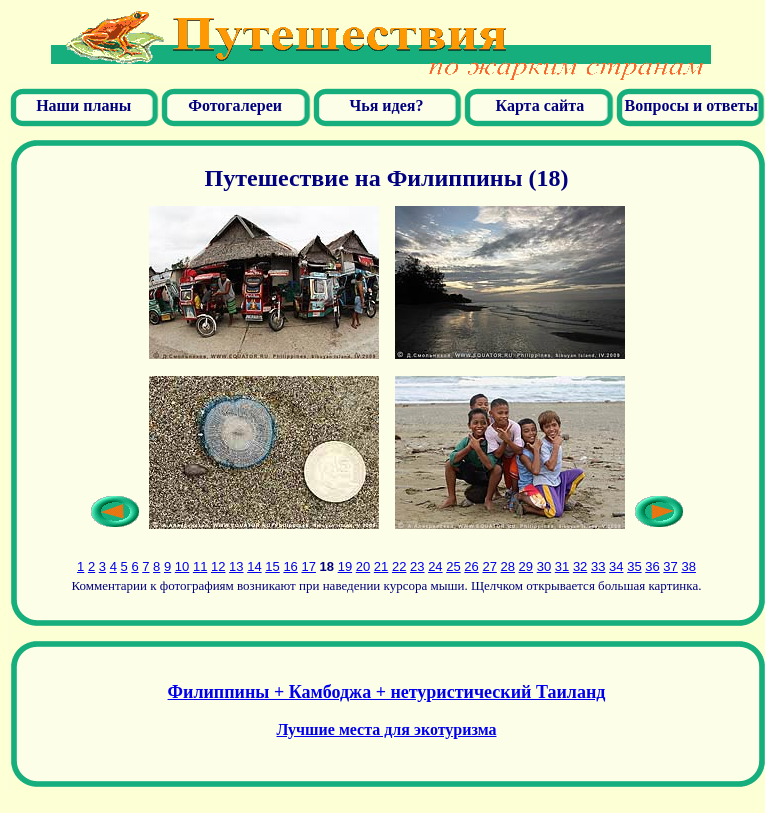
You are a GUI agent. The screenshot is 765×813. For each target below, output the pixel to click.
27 (489, 566)
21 (381, 566)
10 (182, 566)
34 (616, 566)
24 (435, 566)
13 (236, 566)
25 (453, 566)
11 (200, 566)
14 (254, 566)
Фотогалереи (235, 105)
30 (544, 566)
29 (526, 566)
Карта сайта (538, 105)
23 (417, 566)
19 (345, 566)
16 (290, 566)
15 (272, 566)
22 (399, 566)
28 (508, 566)
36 (652, 566)
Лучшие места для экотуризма (387, 729)
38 (688, 566)
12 (218, 566)
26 (471, 566)
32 (580, 566)
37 (670, 566)
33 (598, 566)
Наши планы (83, 105)
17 (308, 566)
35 (634, 566)
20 (363, 566)
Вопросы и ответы (691, 105)
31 (562, 566)
